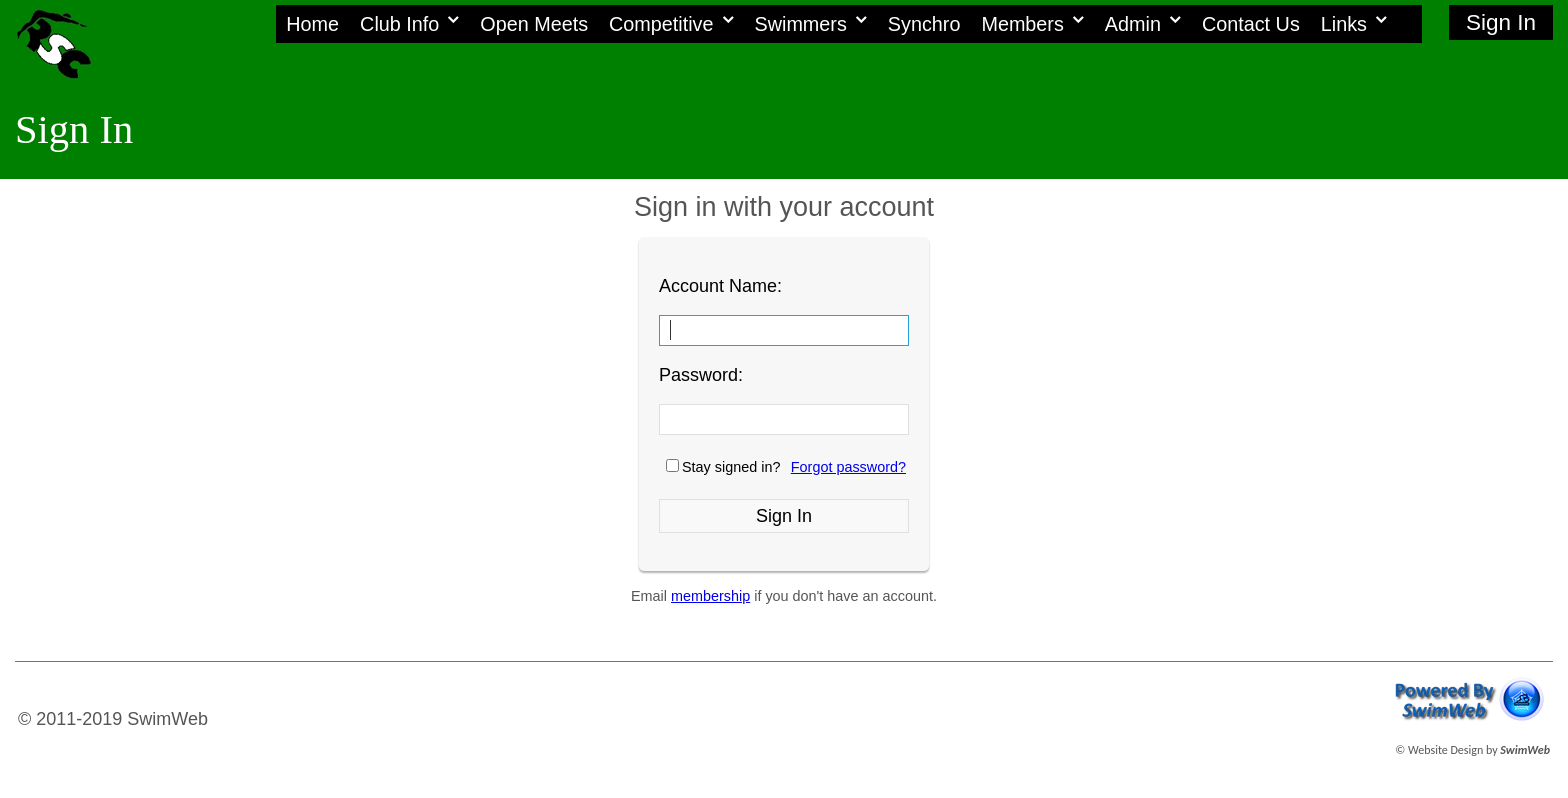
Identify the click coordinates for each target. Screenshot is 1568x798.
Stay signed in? (731, 467)
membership (710, 596)
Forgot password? (848, 467)
